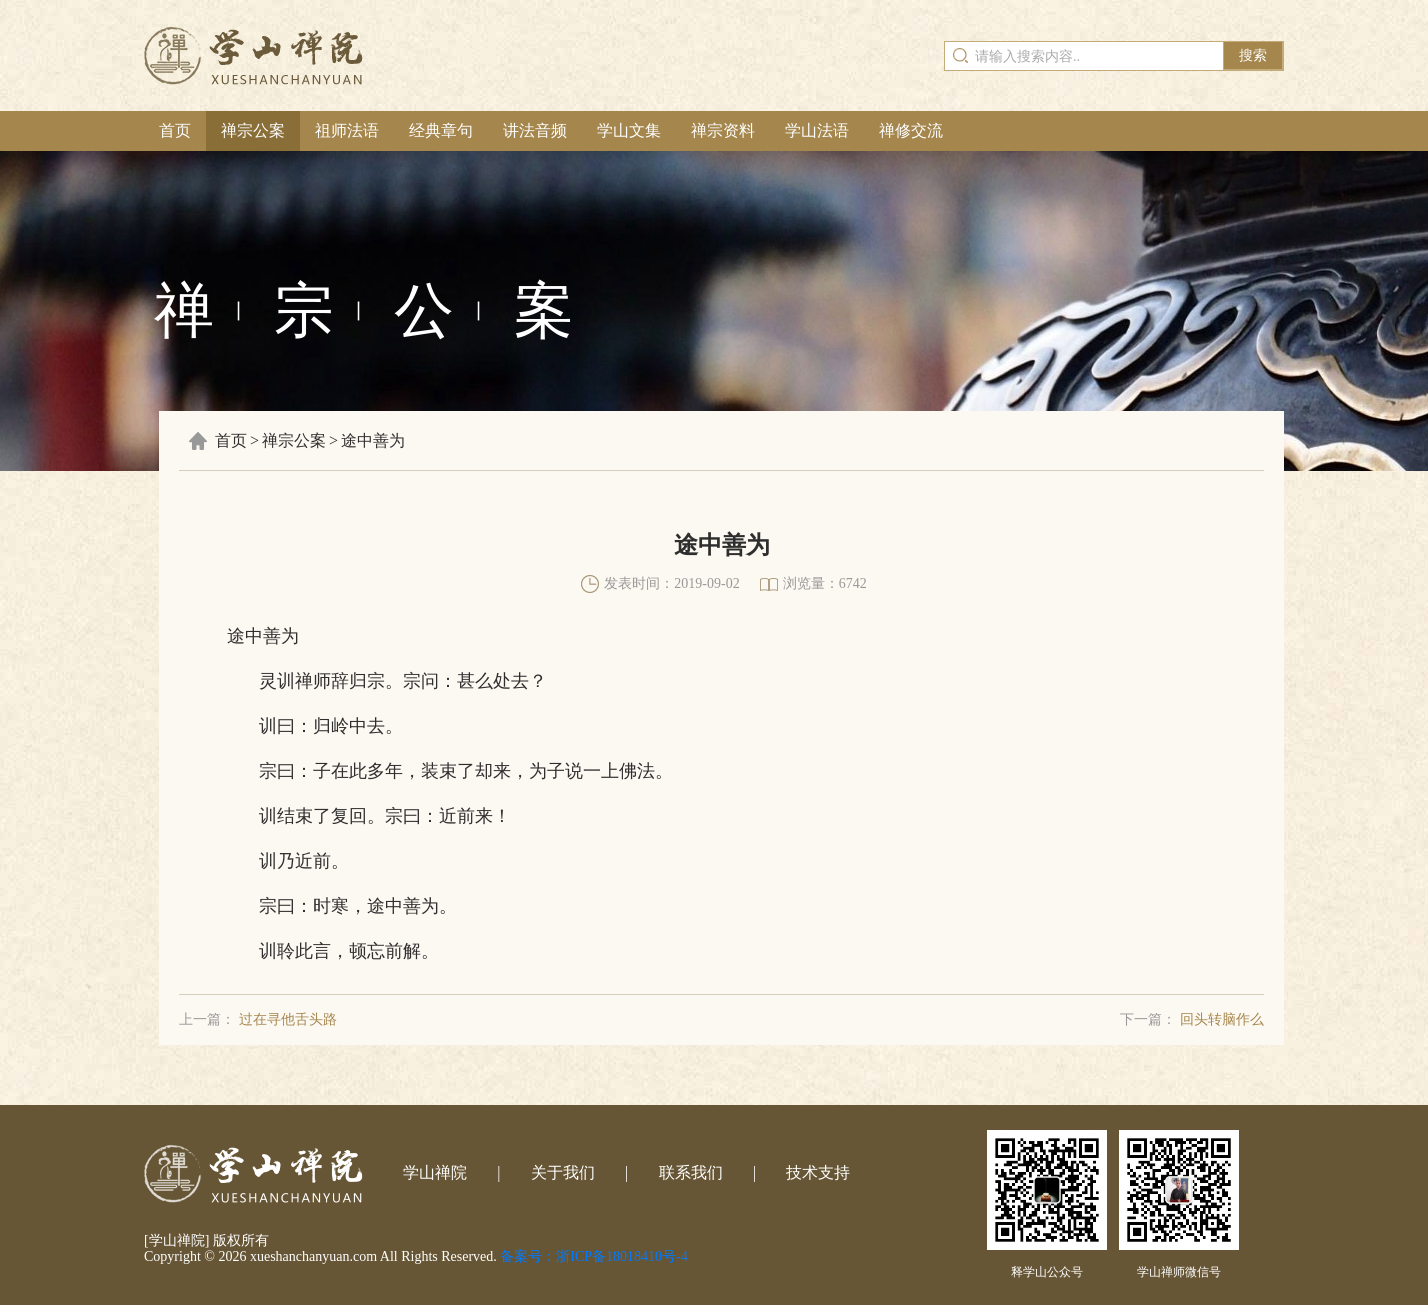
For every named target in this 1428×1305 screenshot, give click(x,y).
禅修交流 (911, 130)
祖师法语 (347, 130)
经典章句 (441, 130)
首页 (175, 130)
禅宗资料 (723, 130)
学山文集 (629, 130)
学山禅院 (435, 1172)
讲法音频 (535, 130)
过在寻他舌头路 (288, 1019)
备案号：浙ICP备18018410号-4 (593, 1256)
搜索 (1253, 55)
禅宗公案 (253, 130)
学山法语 (817, 130)
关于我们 (563, 1172)
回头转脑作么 (1222, 1019)
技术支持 (818, 1172)
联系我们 (691, 1172)
